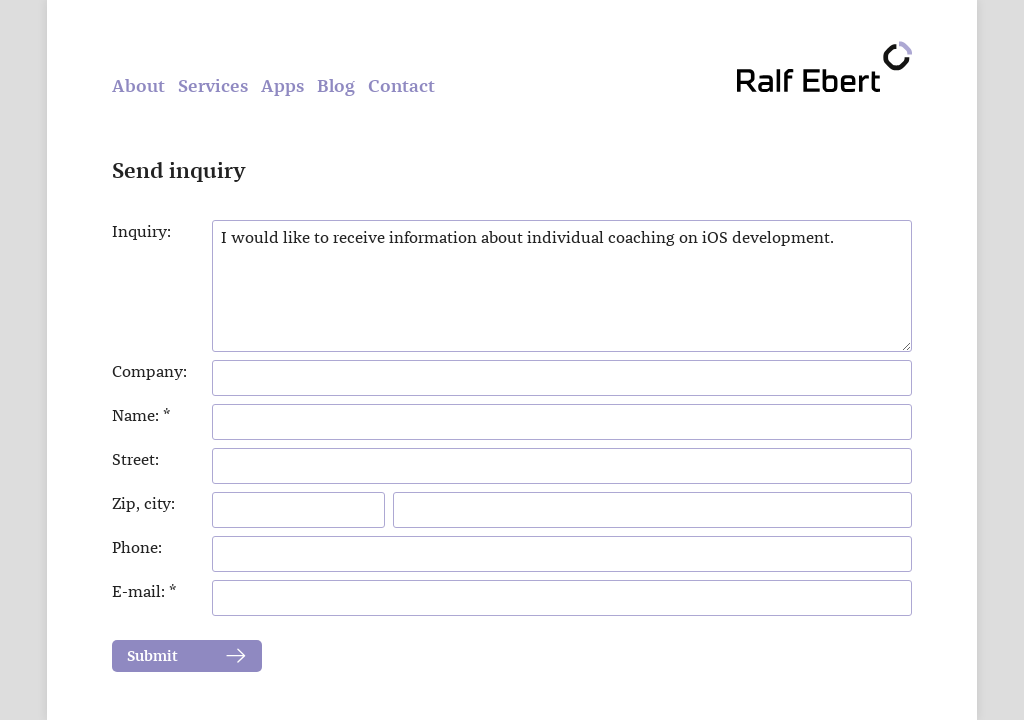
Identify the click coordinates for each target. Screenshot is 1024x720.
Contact (401, 86)
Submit (152, 656)
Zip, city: (143, 503)
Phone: (137, 547)
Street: (135, 459)
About (138, 86)
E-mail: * (144, 591)
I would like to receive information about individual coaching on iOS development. (562, 286)
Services (213, 86)
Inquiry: (141, 231)
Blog (336, 86)
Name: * (141, 415)
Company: (149, 371)
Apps (282, 86)
